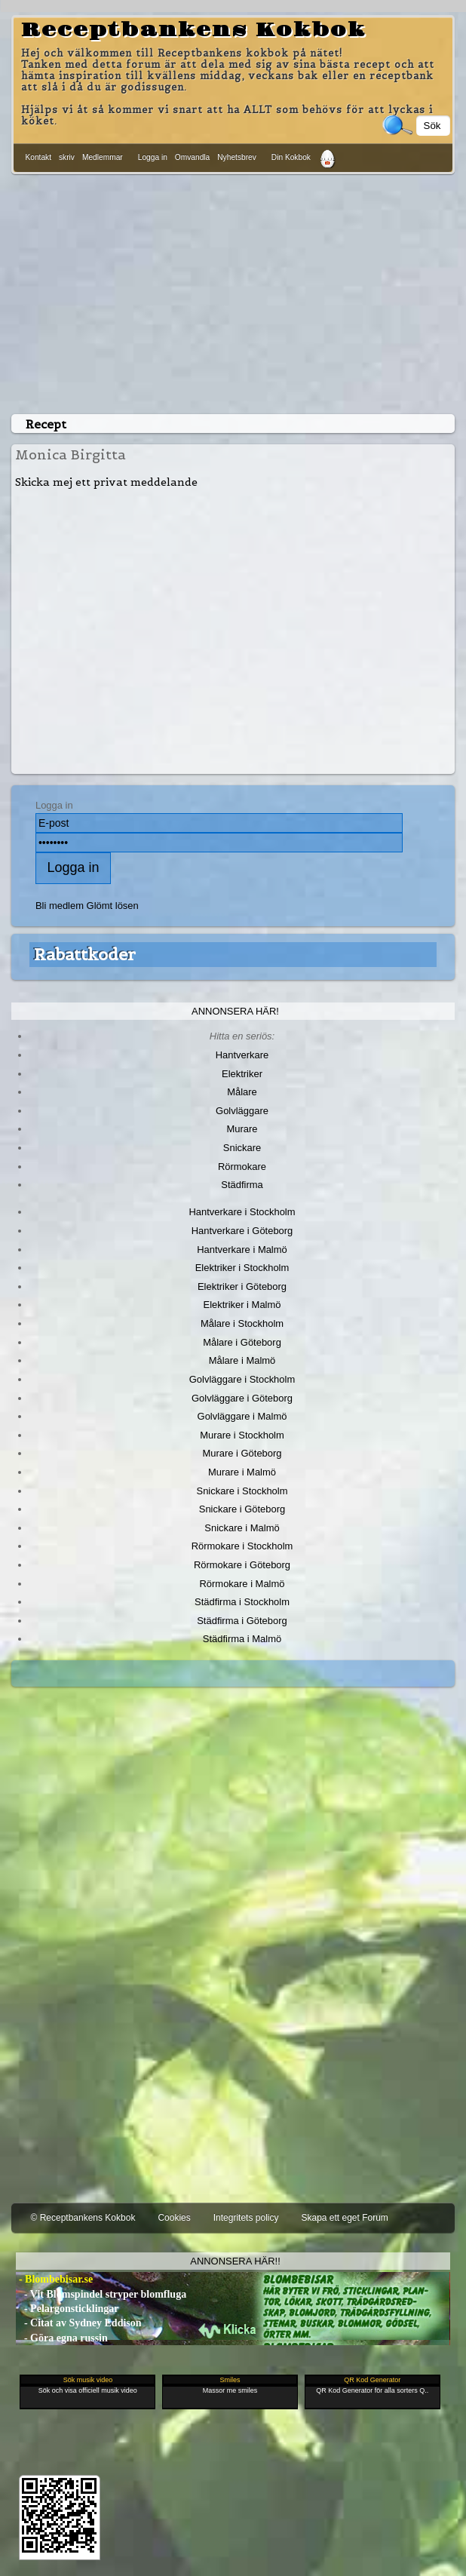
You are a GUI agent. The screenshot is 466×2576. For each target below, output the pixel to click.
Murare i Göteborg (241, 1453)
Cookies (174, 2217)
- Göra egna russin (61, 2338)
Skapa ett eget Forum (344, 2217)
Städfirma (241, 1184)
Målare (242, 1092)
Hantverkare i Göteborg (242, 1230)
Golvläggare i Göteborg (242, 1398)
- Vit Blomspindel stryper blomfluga (101, 2294)
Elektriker (242, 1073)
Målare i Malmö (242, 1360)
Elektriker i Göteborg (242, 1286)
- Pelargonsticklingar (67, 2308)
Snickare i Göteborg (242, 1509)
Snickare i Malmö (241, 1528)
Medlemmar (102, 157)
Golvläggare (242, 1110)
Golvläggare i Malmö (242, 1416)
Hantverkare (242, 1055)
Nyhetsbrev (236, 157)
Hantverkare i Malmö (242, 1249)
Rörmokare (242, 1166)
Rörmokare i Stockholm (242, 1546)
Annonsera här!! (235, 2261)
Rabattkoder (85, 954)
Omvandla (192, 157)
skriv (67, 157)
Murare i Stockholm (242, 1435)
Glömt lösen (113, 905)
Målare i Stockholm (242, 1323)
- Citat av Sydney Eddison (78, 2323)
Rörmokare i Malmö (241, 1583)
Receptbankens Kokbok (193, 30)
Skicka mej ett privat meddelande (106, 482)
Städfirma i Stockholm (242, 1601)
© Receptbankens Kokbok (82, 2217)
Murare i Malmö (242, 1472)
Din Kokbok (291, 157)
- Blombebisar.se (54, 2279)
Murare (241, 1128)
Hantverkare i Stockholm (242, 1211)
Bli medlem (59, 905)
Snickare (242, 1147)
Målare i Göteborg (242, 1342)
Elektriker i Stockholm (242, 1267)
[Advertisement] (233, 291)
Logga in (152, 157)
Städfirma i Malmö (242, 1638)
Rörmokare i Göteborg (242, 1564)
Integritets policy (246, 2217)
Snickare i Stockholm (242, 1491)
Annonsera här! (235, 1011)
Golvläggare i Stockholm (242, 1379)
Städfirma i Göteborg (242, 1620)
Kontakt (38, 157)
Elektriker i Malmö (242, 1304)
